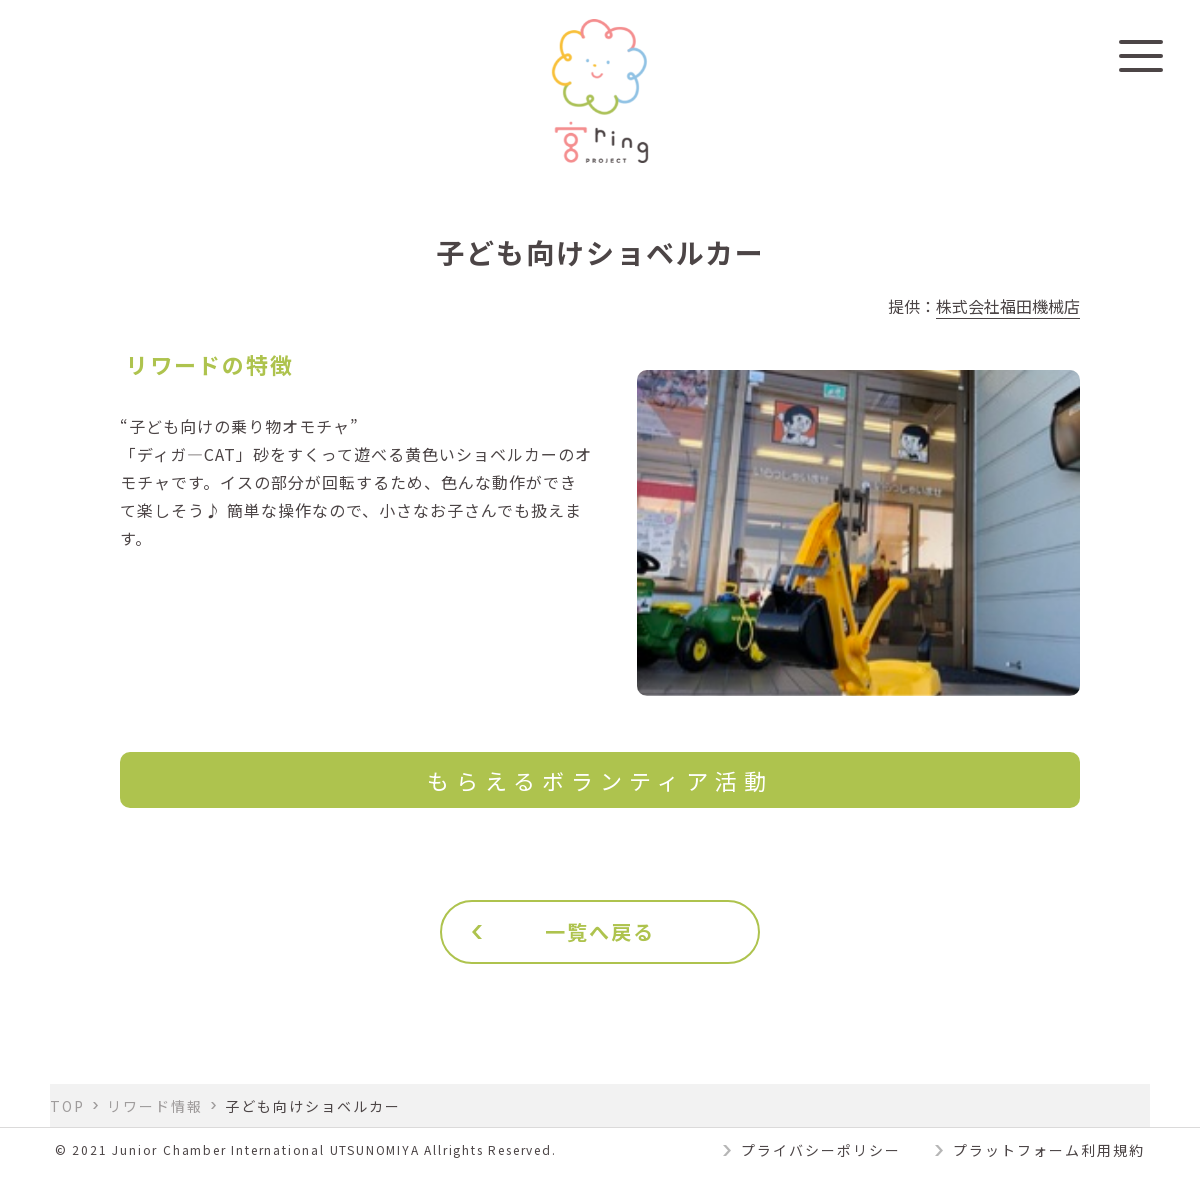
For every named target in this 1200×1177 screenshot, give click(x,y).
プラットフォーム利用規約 (1049, 1150)
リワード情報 (155, 1106)
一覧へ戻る (600, 931)
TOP (67, 1106)
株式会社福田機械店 (1008, 306)
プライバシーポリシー (821, 1150)
